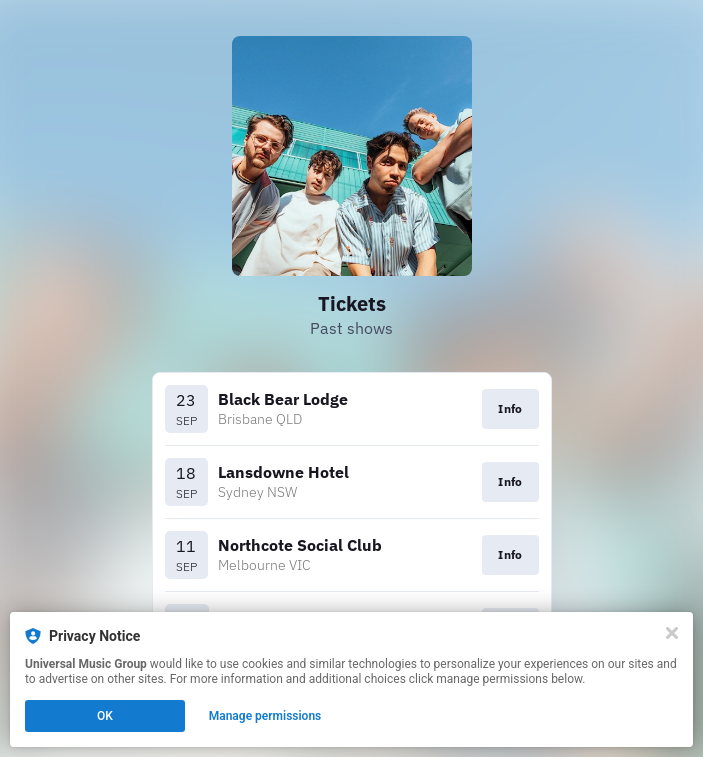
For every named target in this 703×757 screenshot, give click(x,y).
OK (105, 716)
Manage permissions (265, 716)
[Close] (672, 633)
